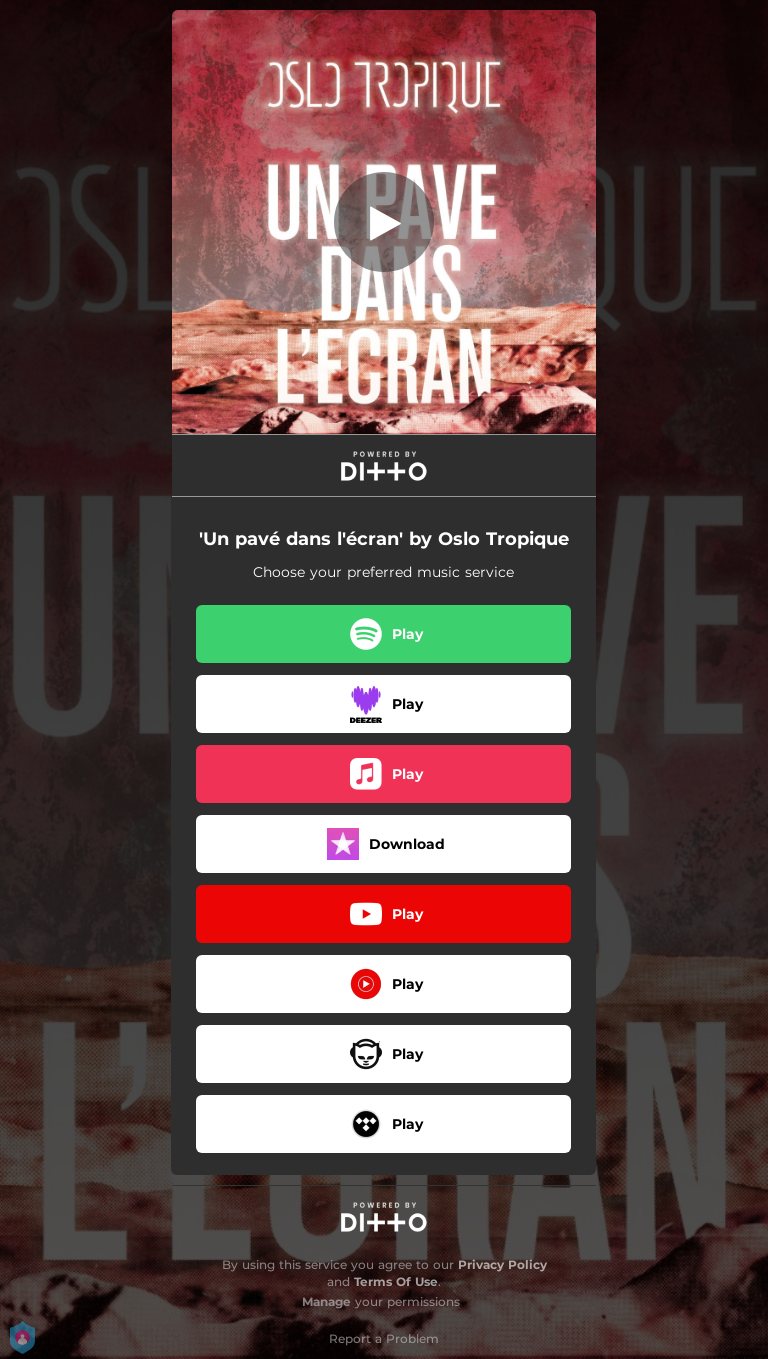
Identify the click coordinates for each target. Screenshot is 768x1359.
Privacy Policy (502, 1264)
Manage (326, 1301)
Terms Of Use (396, 1281)
